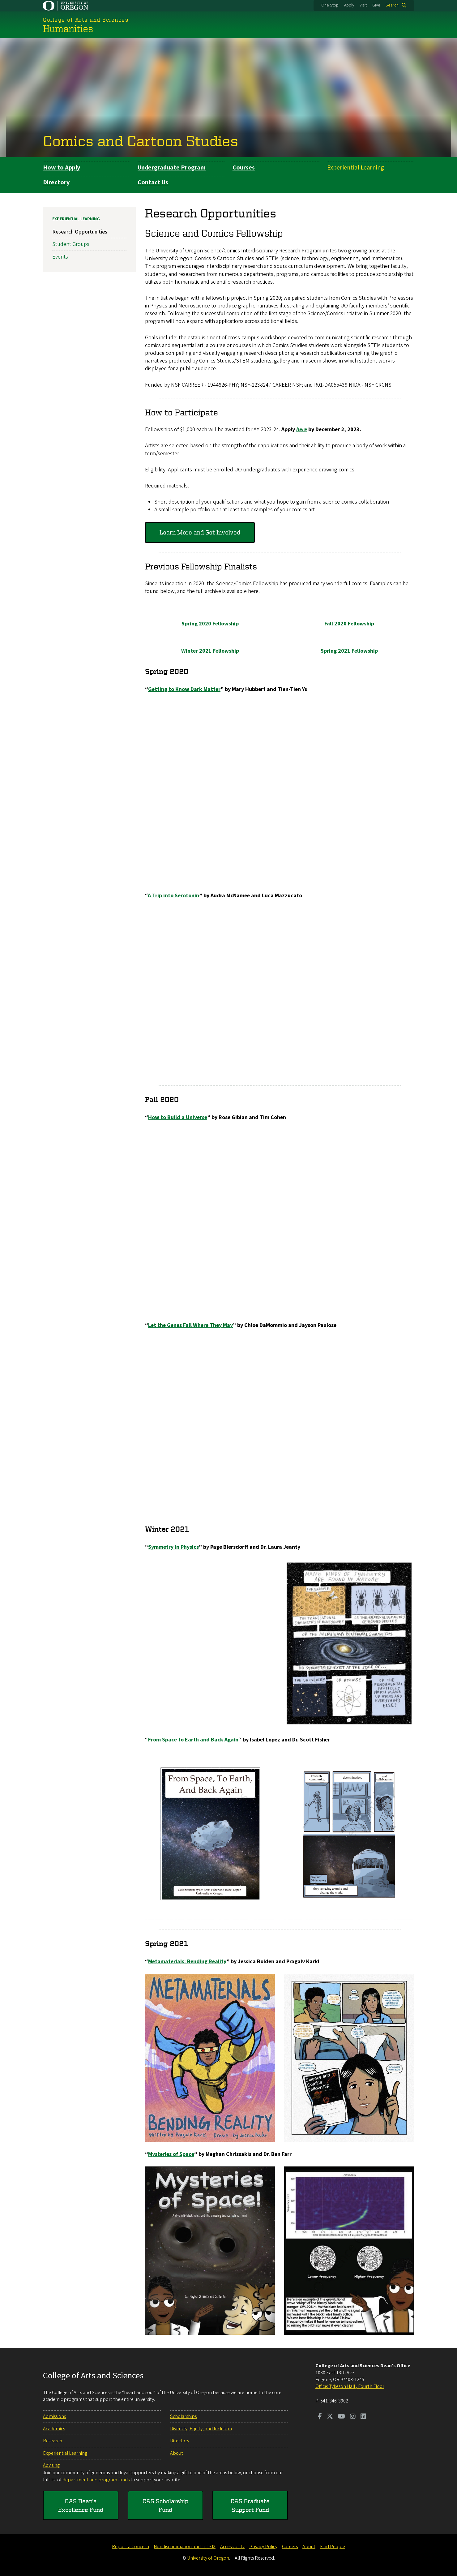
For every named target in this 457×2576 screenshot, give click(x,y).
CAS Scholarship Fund (165, 2505)
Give (376, 5)
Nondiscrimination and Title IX (185, 2546)
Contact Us (153, 182)
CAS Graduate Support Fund (250, 2505)
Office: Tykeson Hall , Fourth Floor (349, 2386)
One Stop (330, 5)
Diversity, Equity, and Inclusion (201, 2428)
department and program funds (96, 2479)
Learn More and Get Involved (200, 532)
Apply (349, 5)
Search (392, 5)
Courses (244, 167)
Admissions (54, 2416)
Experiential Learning (355, 167)
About (176, 2453)
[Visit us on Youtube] (341, 2417)
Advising (51, 2465)
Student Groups (70, 244)
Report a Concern (130, 2546)
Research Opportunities (79, 232)
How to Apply (61, 167)
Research (52, 2440)
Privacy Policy (263, 2546)
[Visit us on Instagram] (353, 2417)
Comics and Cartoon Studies (140, 140)
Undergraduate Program (172, 167)
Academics (54, 2428)
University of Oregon (208, 2558)
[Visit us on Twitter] (329, 2417)
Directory (56, 182)
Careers (290, 2546)
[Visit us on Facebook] (319, 2417)
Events (60, 256)
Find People (332, 2546)
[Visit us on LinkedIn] (363, 2417)
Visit (363, 5)
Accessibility (232, 2546)
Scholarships (183, 2416)
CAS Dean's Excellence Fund (80, 2505)
